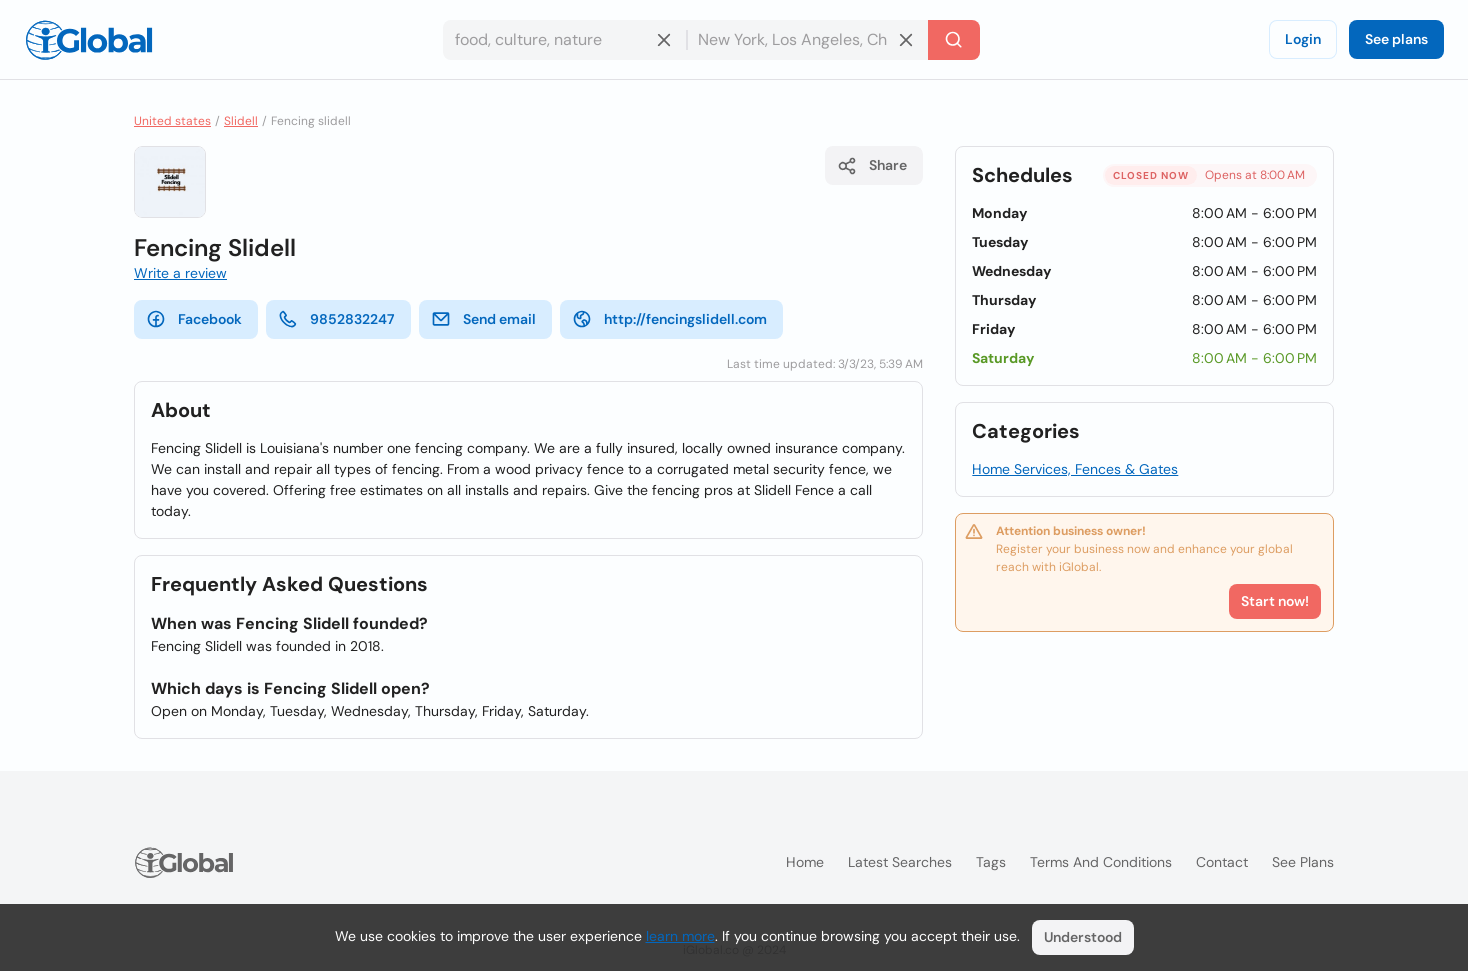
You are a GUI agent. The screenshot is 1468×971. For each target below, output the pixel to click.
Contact (1222, 862)
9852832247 (336, 319)
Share (872, 166)
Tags (991, 862)
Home (805, 862)
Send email (483, 319)
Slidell (241, 121)
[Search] (954, 40)
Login (1303, 39)
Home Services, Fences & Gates (1075, 469)
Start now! (1275, 601)
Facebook (194, 319)
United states (172, 121)
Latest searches (900, 862)
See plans (1396, 39)
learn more (680, 936)
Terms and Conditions (1101, 862)
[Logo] (89, 40)
